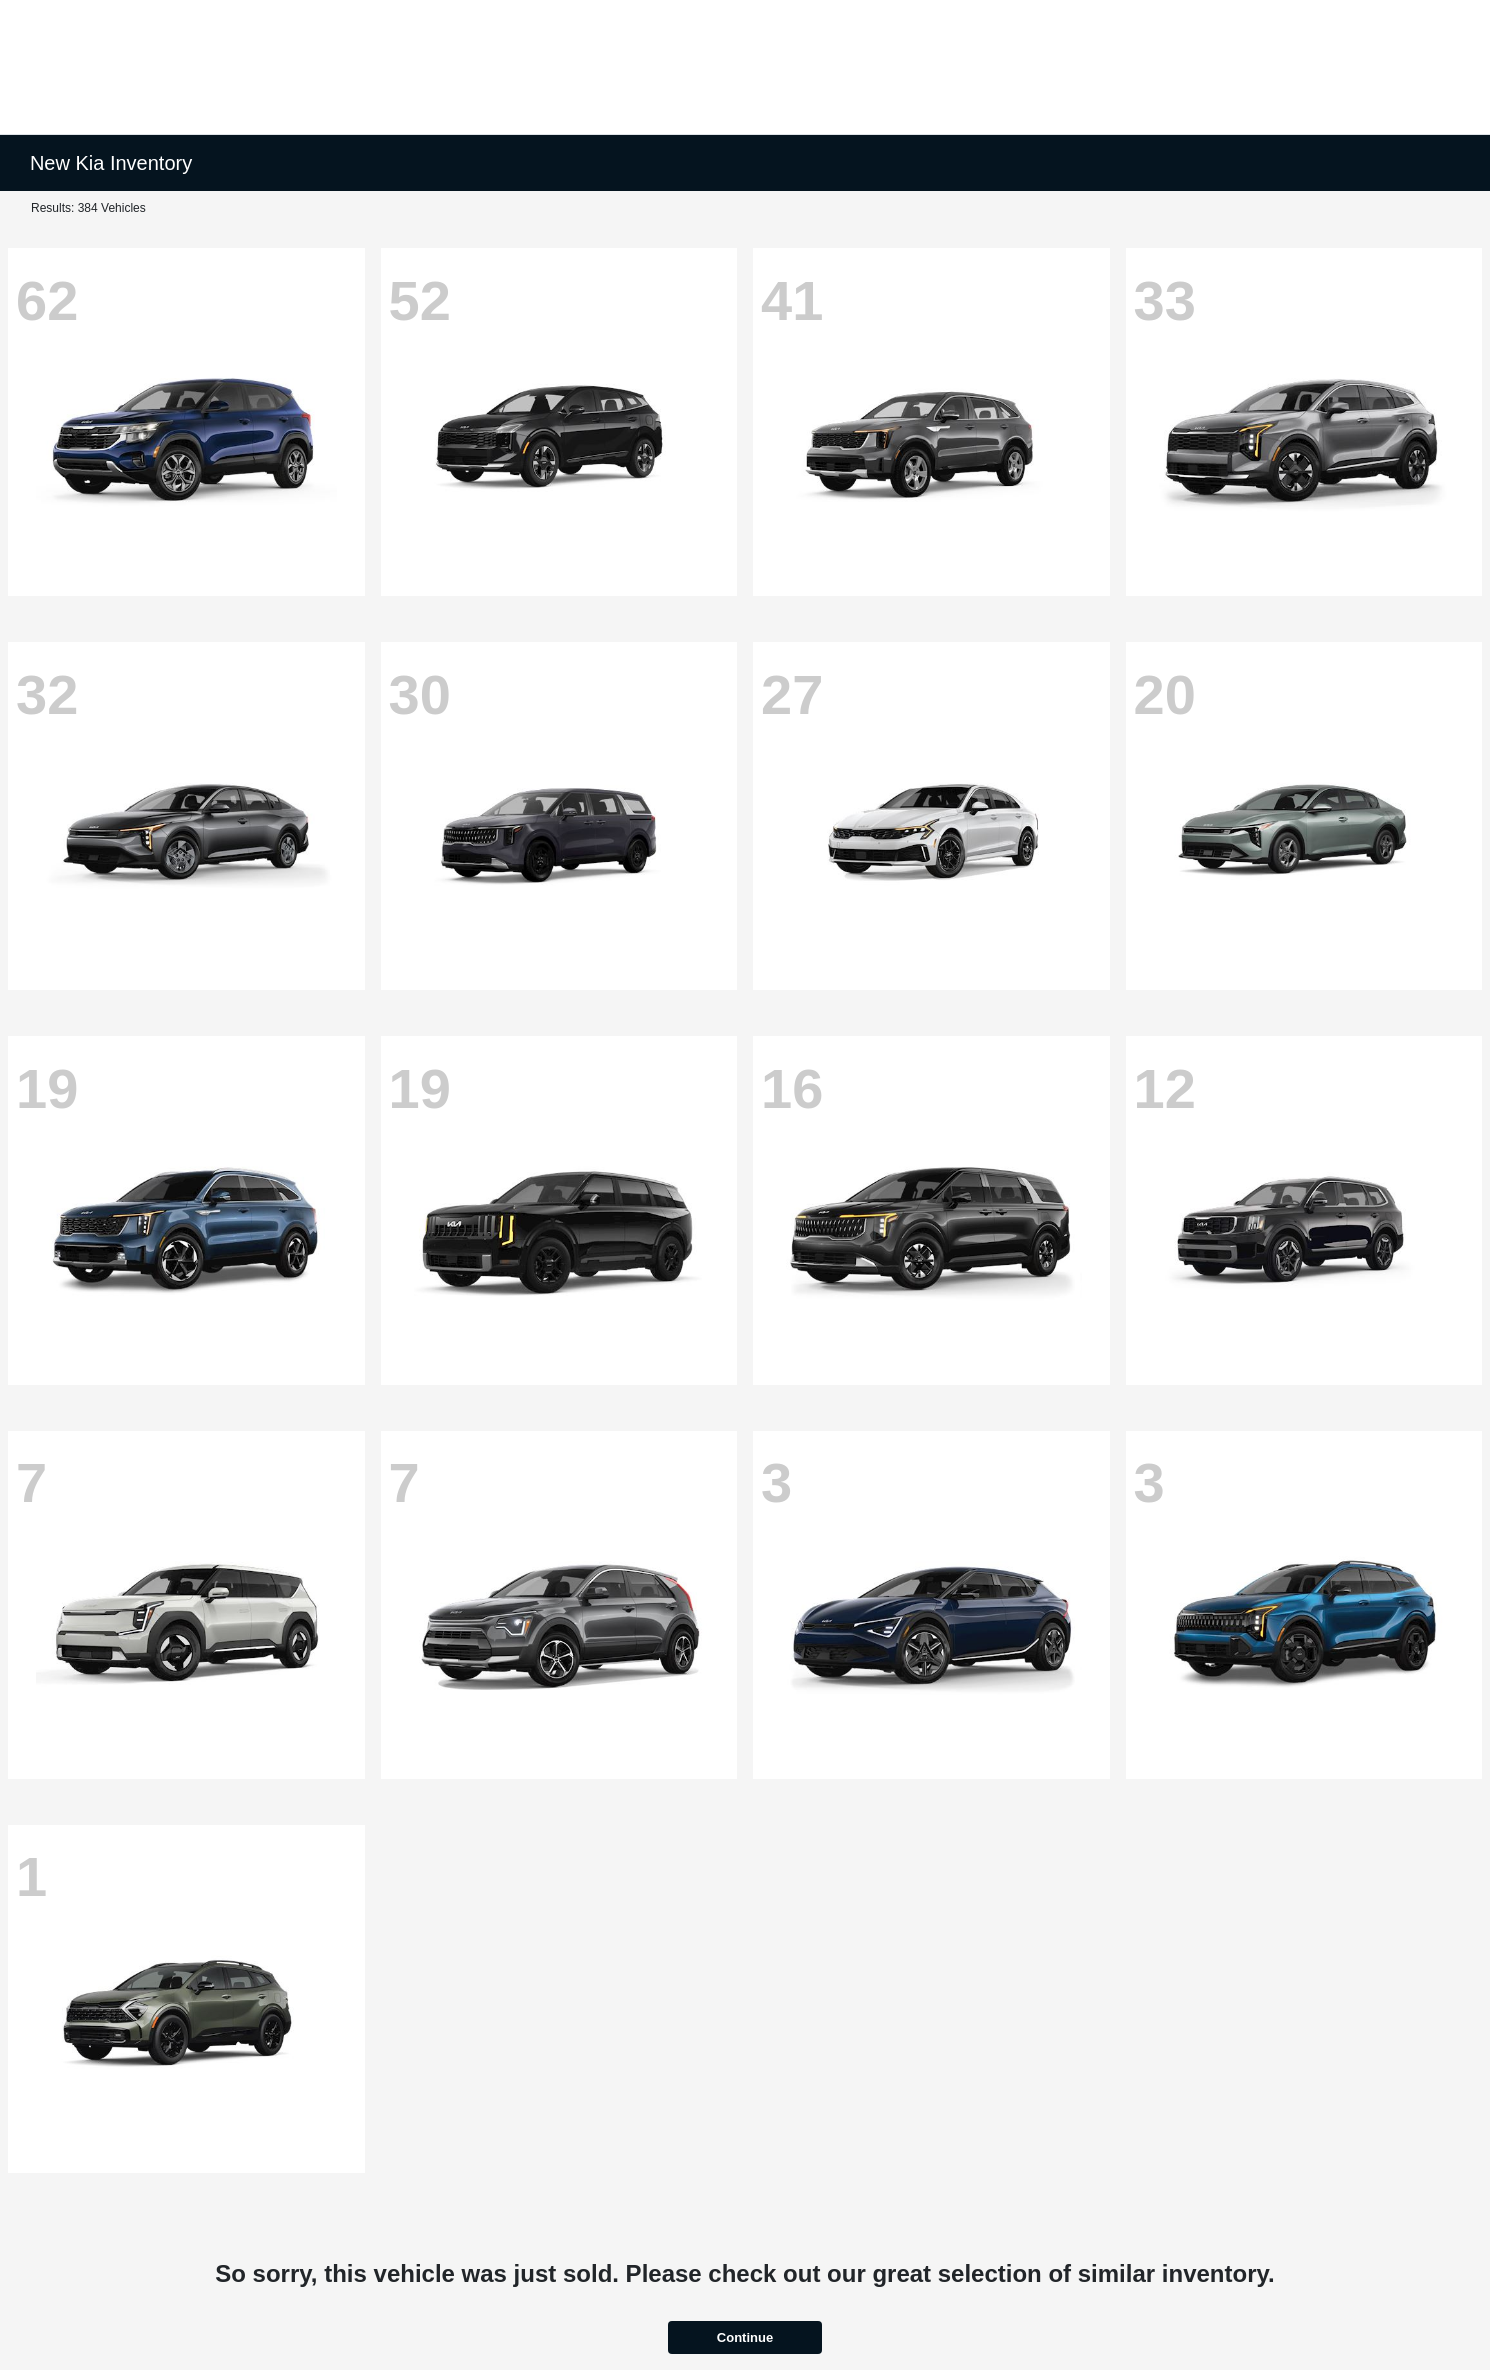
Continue (745, 2337)
